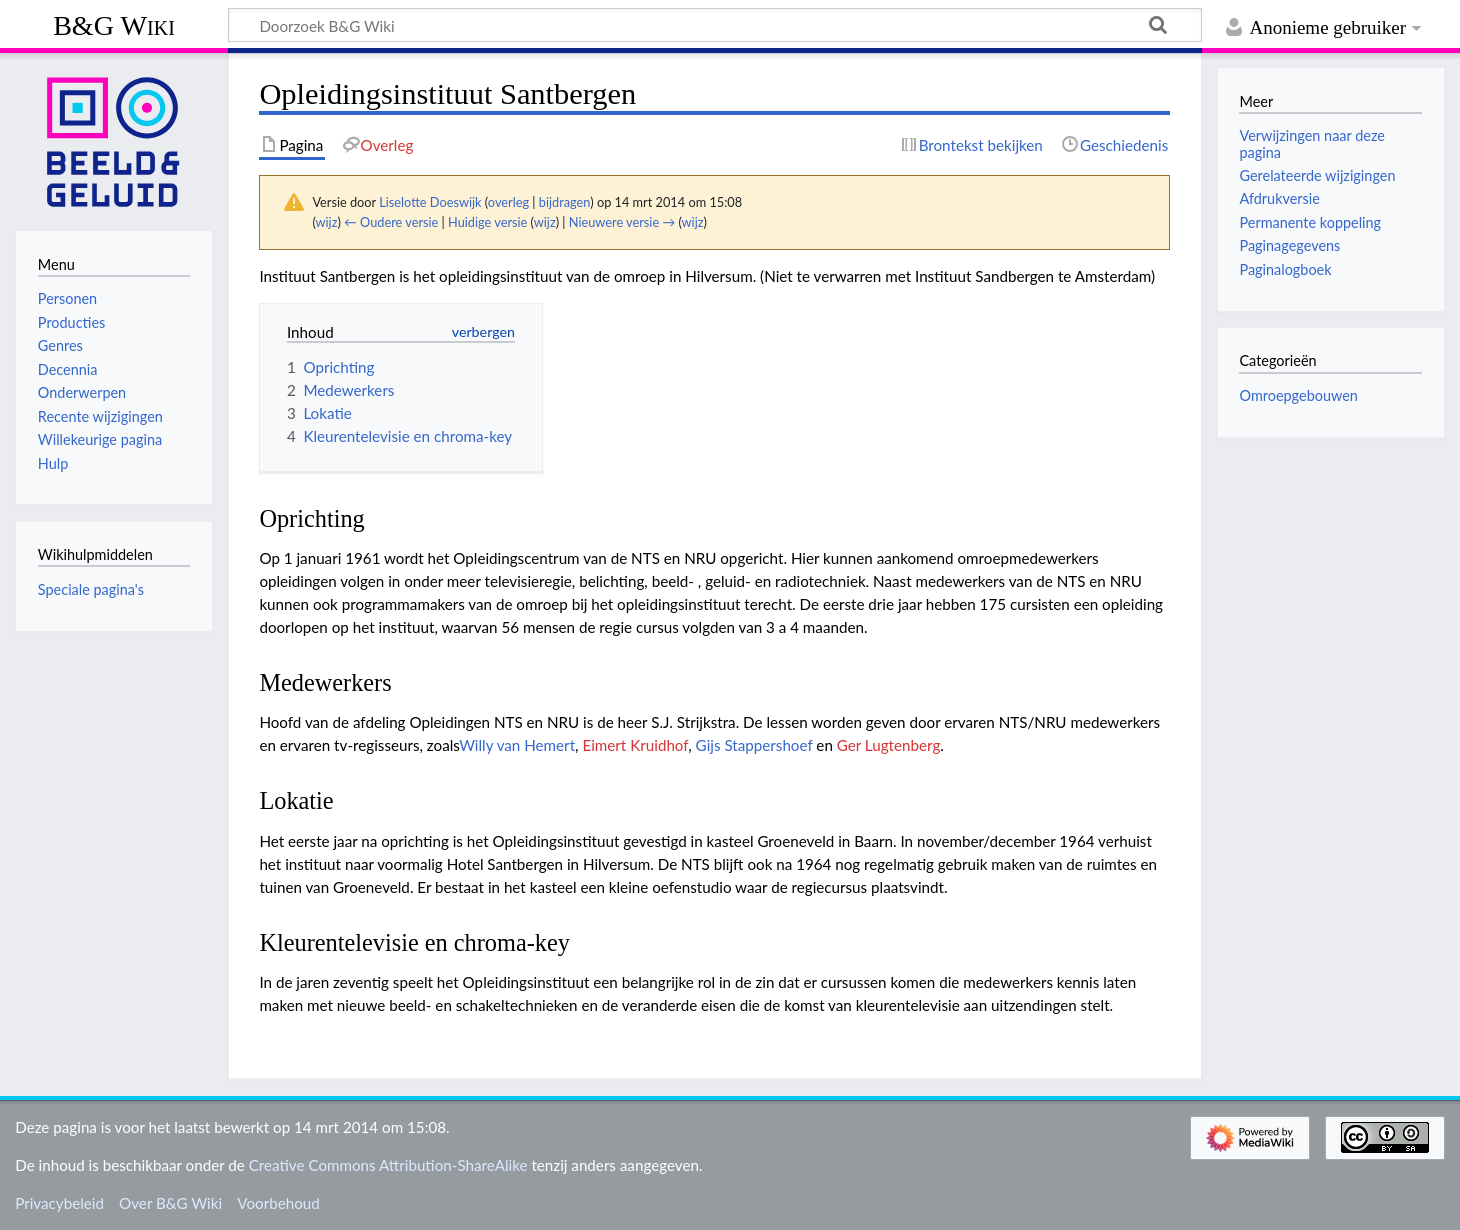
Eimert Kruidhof (635, 745)
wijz (327, 222)
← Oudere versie (391, 222)
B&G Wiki (114, 25)
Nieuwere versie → (622, 222)
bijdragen (564, 202)
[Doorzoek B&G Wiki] (715, 25)
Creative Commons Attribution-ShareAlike (388, 1165)
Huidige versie (487, 222)
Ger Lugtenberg (889, 745)
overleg (508, 202)
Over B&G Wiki (170, 1203)
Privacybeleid (59, 1203)
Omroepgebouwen (1298, 395)
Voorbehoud (278, 1203)
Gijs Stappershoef (754, 745)
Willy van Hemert (517, 745)
